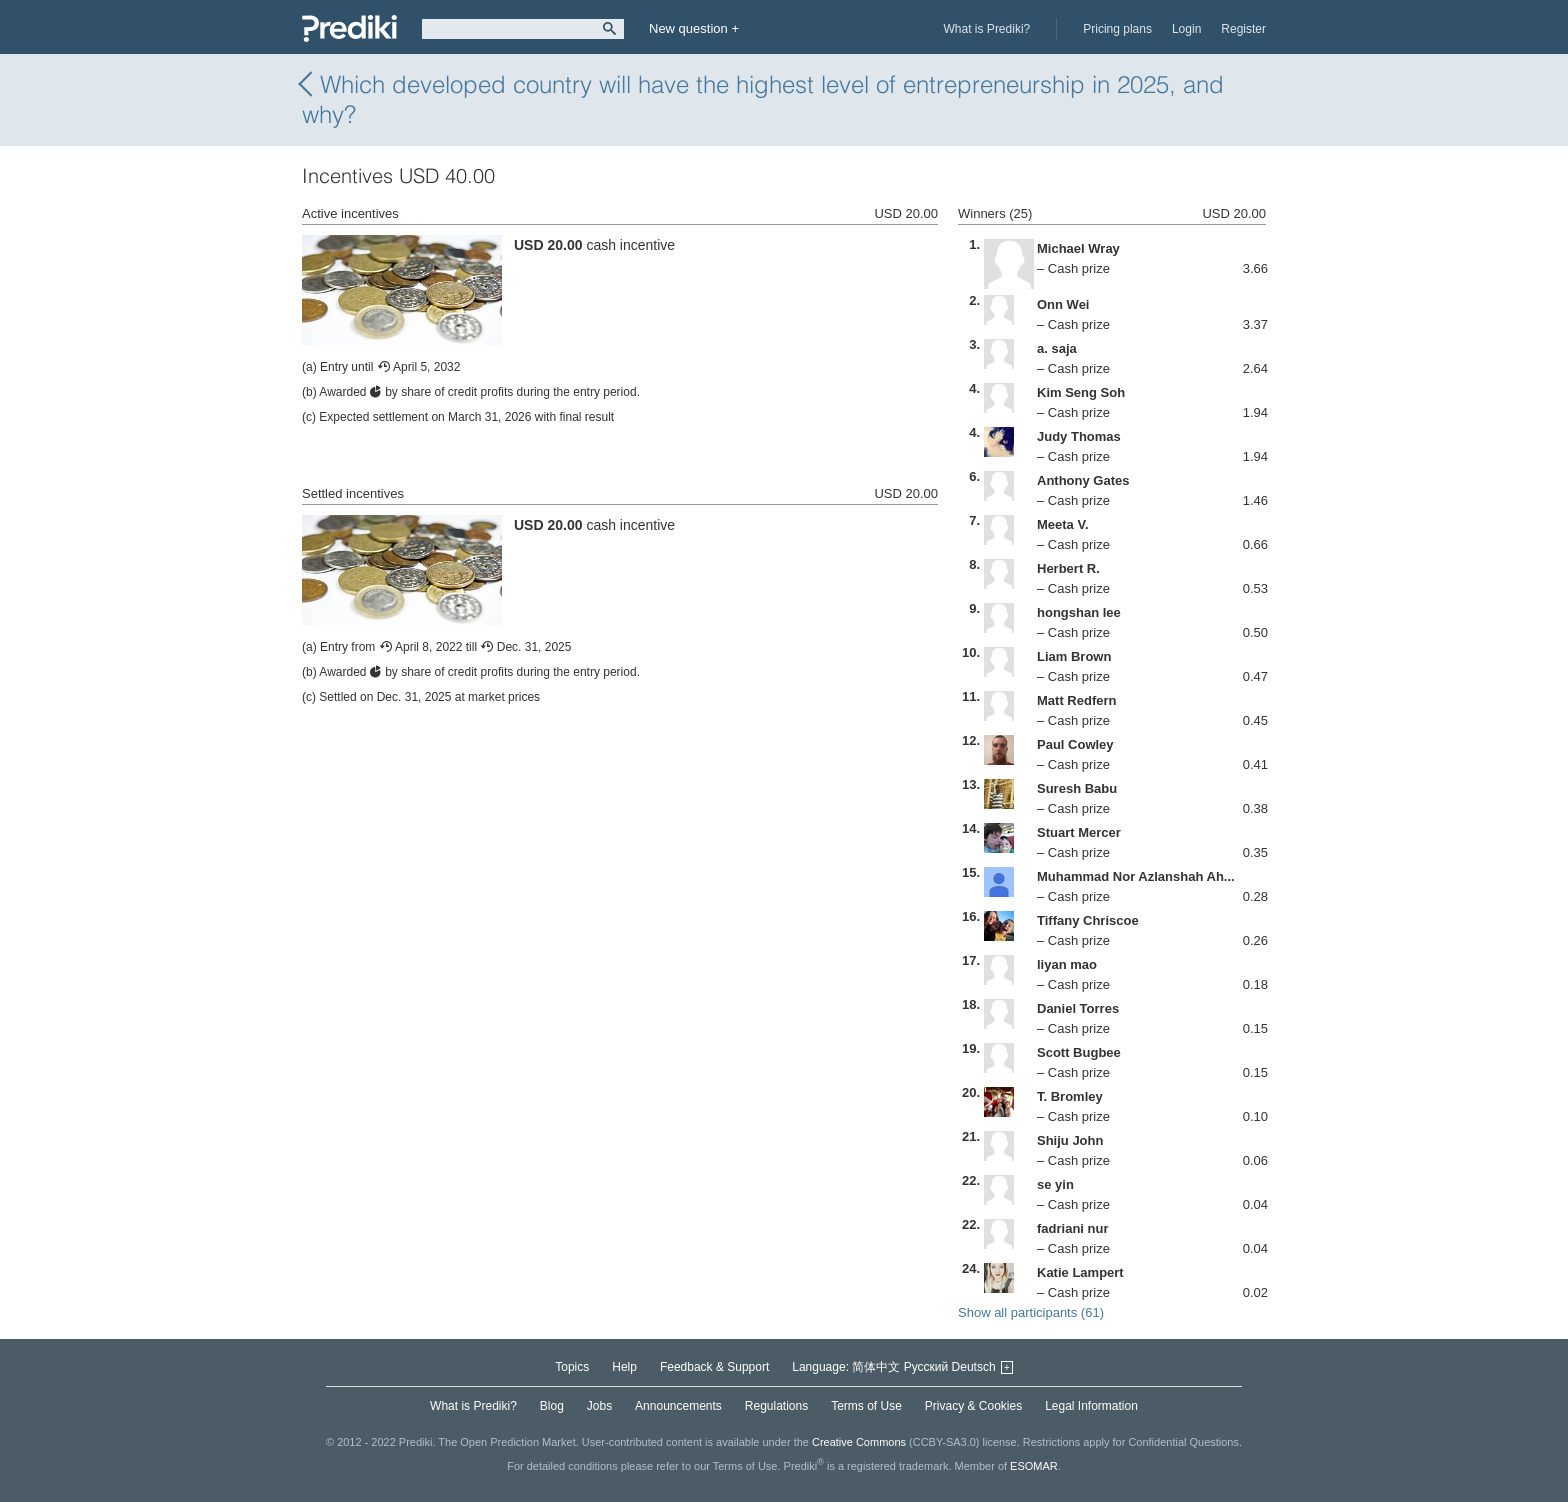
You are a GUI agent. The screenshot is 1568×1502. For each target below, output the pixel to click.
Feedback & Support (714, 1367)
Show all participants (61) (1031, 1312)
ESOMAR (1034, 1465)
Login (1186, 29)
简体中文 (876, 1367)
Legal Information (1091, 1406)
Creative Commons (859, 1442)
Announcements (678, 1406)
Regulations (776, 1406)
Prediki (349, 28)
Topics (572, 1367)
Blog (552, 1406)
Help (624, 1367)
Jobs (599, 1406)
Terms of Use (866, 1406)
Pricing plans (1117, 29)
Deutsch (974, 1367)
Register (1243, 29)
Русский (926, 1367)
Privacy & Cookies (973, 1406)
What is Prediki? (987, 29)
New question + (694, 28)
